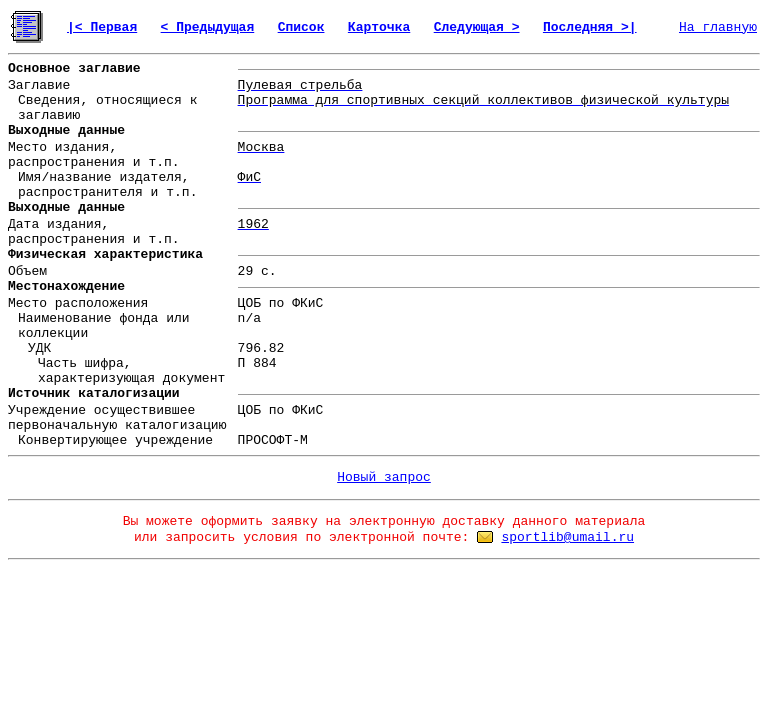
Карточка (379, 27)
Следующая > (477, 27)
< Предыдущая (208, 27)
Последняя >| (590, 27)
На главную (718, 27)
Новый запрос (384, 477)
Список (301, 27)
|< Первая (102, 27)
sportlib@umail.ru (567, 537)
